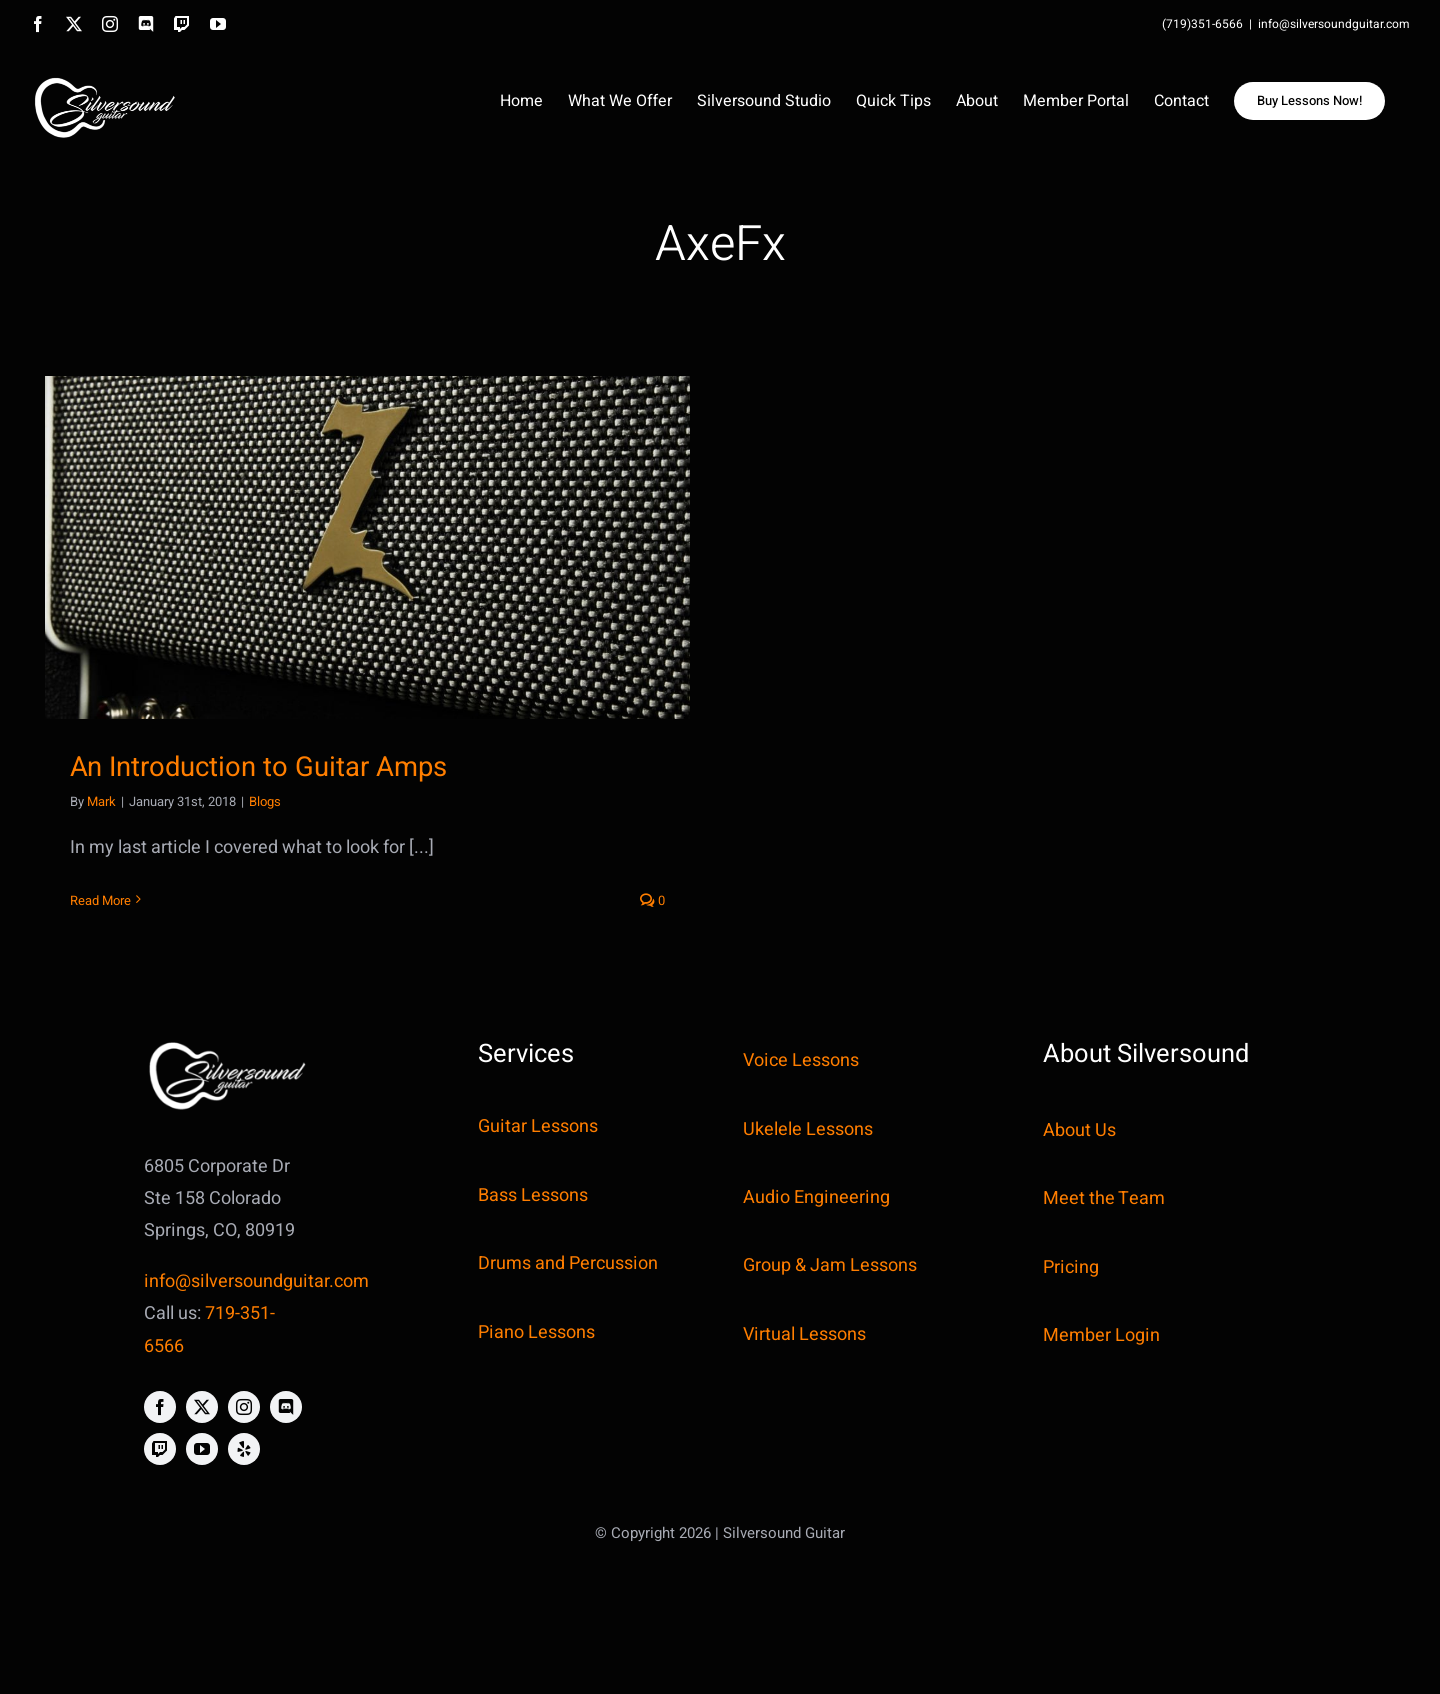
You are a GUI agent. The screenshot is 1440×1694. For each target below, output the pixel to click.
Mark (101, 801)
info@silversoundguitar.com (1334, 24)
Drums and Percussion (568, 1263)
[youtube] (202, 1449)
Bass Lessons (533, 1195)
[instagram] (244, 1407)
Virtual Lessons (804, 1334)
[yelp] (244, 1449)
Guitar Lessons (538, 1126)
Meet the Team (1104, 1198)
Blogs (265, 801)
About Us (1079, 1130)
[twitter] (202, 1407)
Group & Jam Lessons (830, 1265)
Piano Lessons (536, 1332)
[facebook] (160, 1407)
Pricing (1071, 1267)
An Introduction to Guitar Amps (258, 767)
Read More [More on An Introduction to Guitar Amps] (100, 900)
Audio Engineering (816, 1197)
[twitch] (160, 1449)
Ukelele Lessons (808, 1129)
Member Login (1101, 1335)
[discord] (286, 1407)
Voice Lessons (801, 1060)
